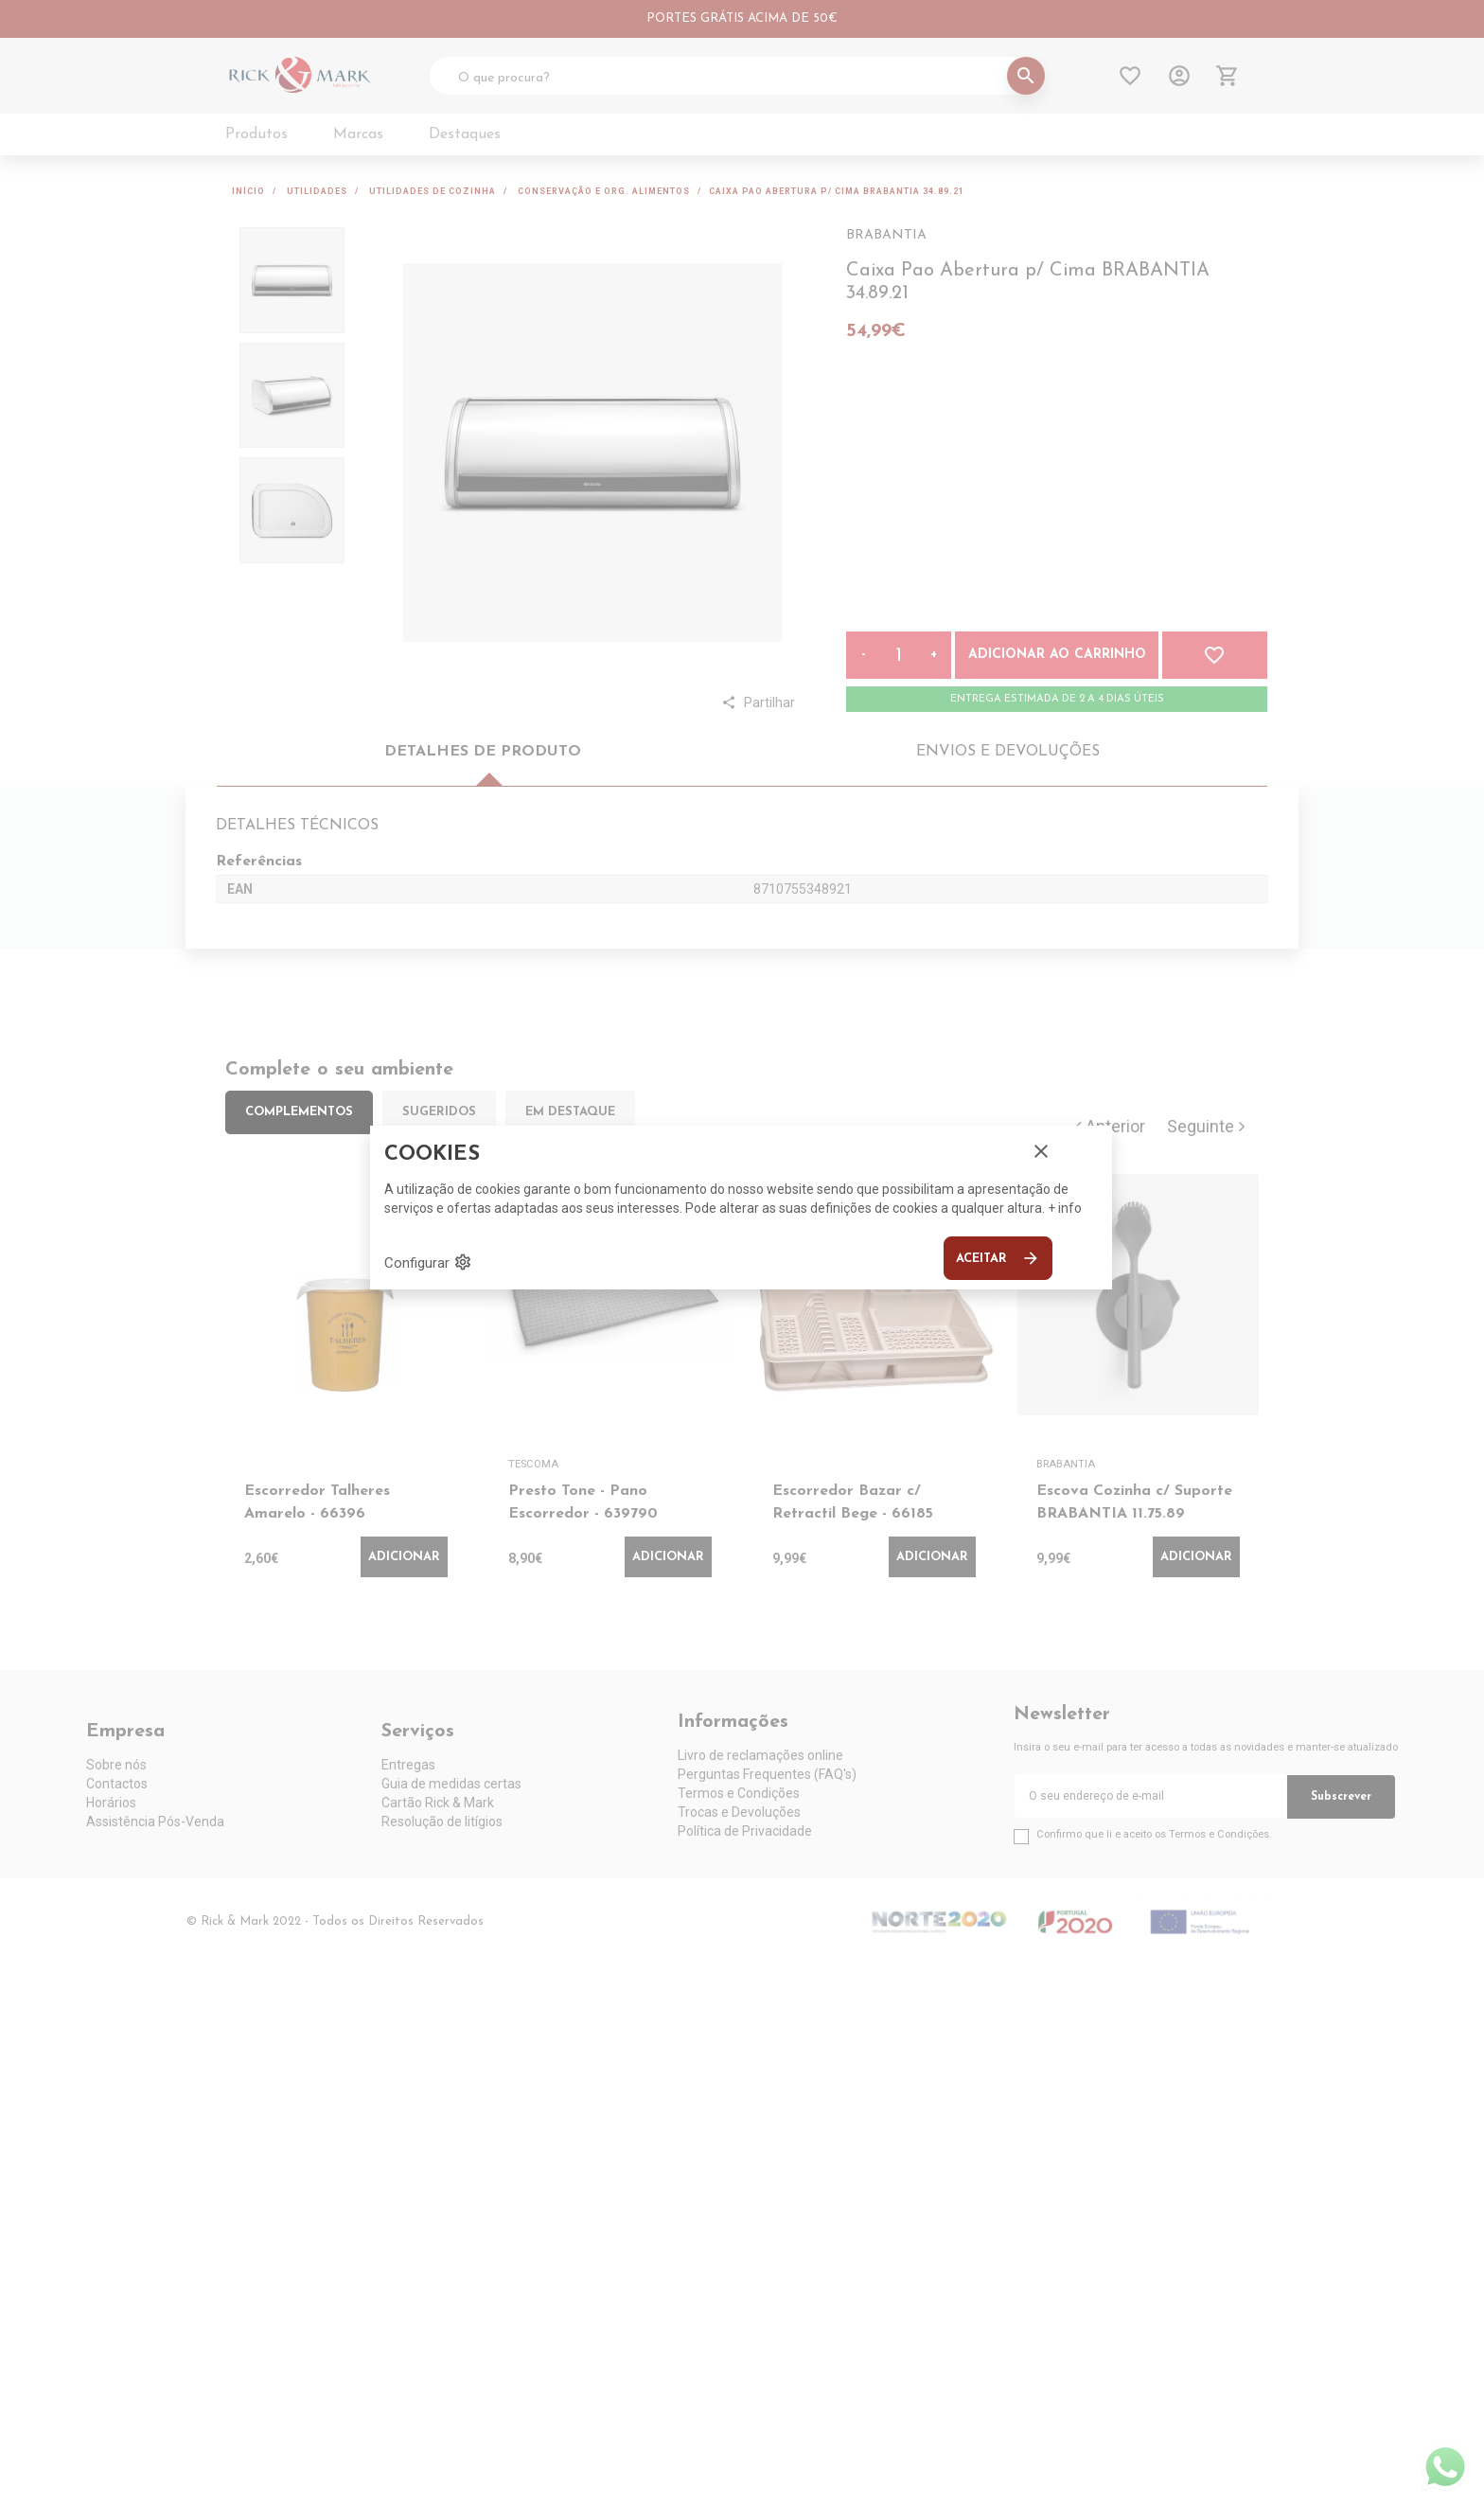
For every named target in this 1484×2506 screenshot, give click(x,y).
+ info (1065, 1208)
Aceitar (998, 1258)
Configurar (428, 1262)
